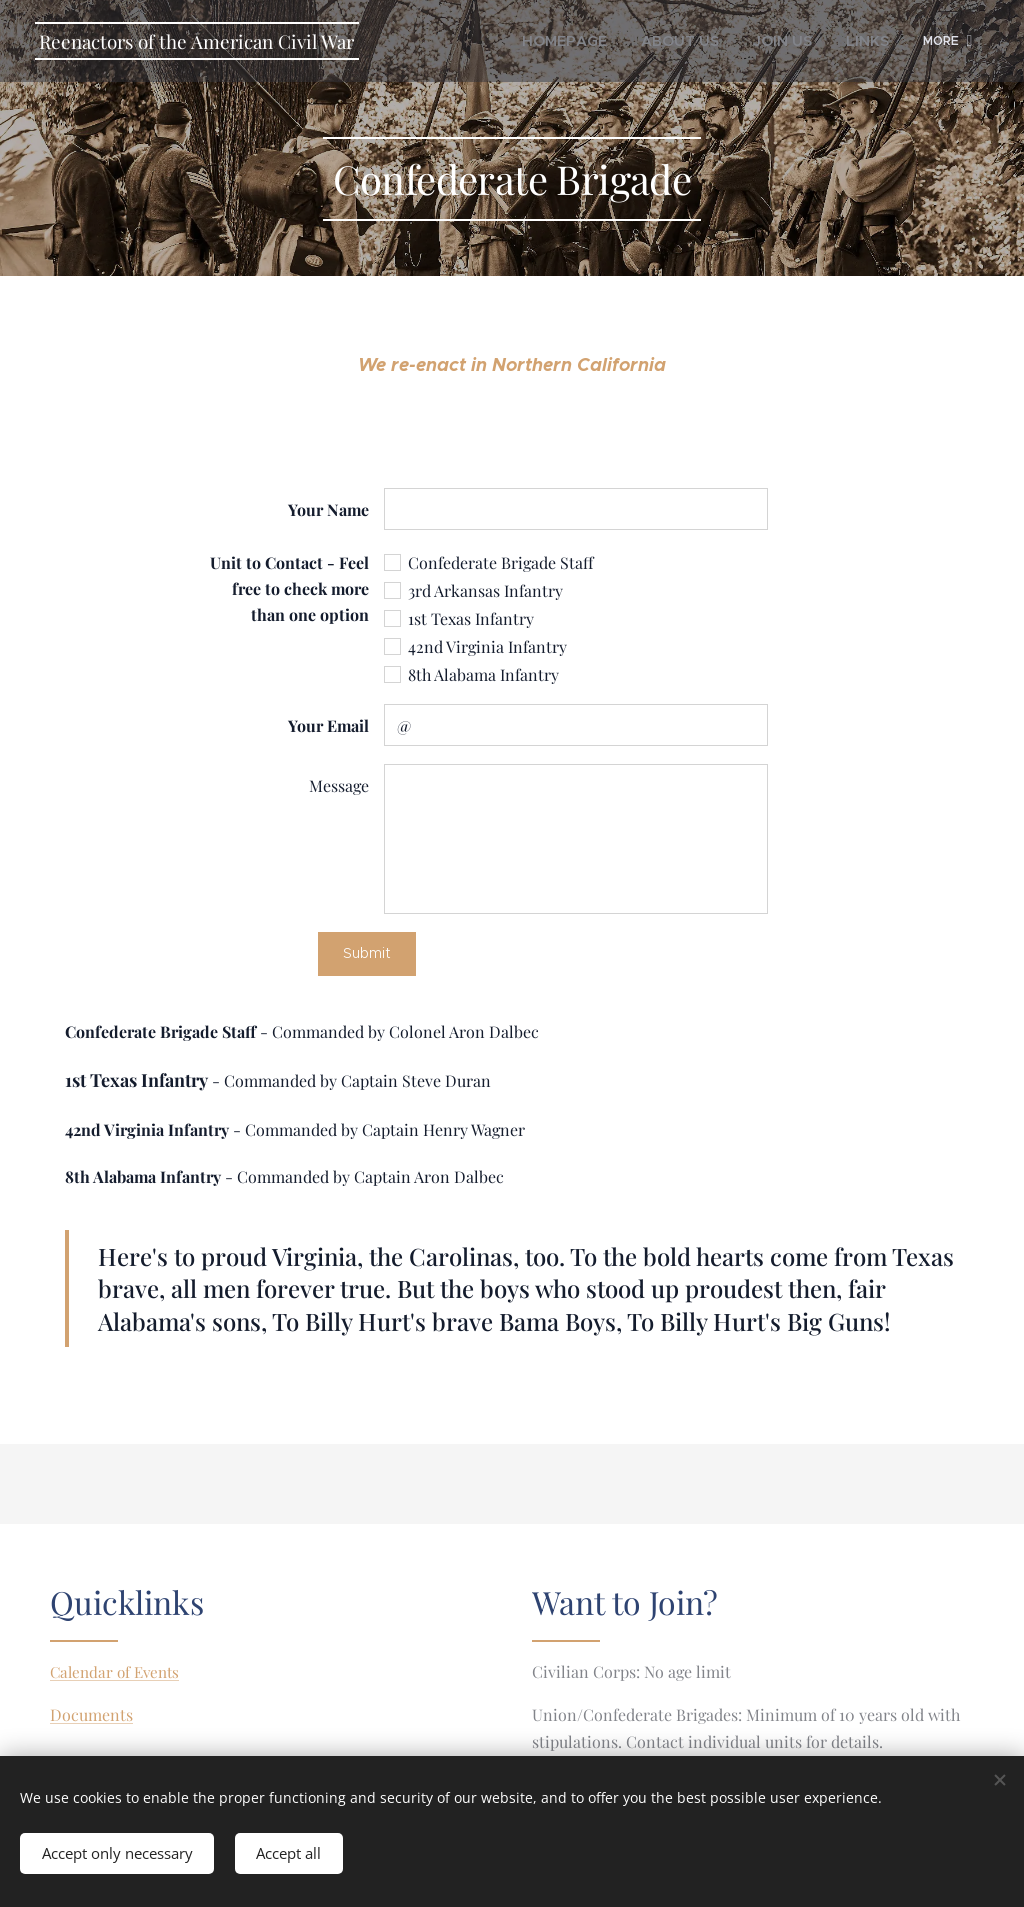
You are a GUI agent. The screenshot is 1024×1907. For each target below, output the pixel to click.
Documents (91, 1715)
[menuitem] (580, 41)
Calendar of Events (114, 1672)
